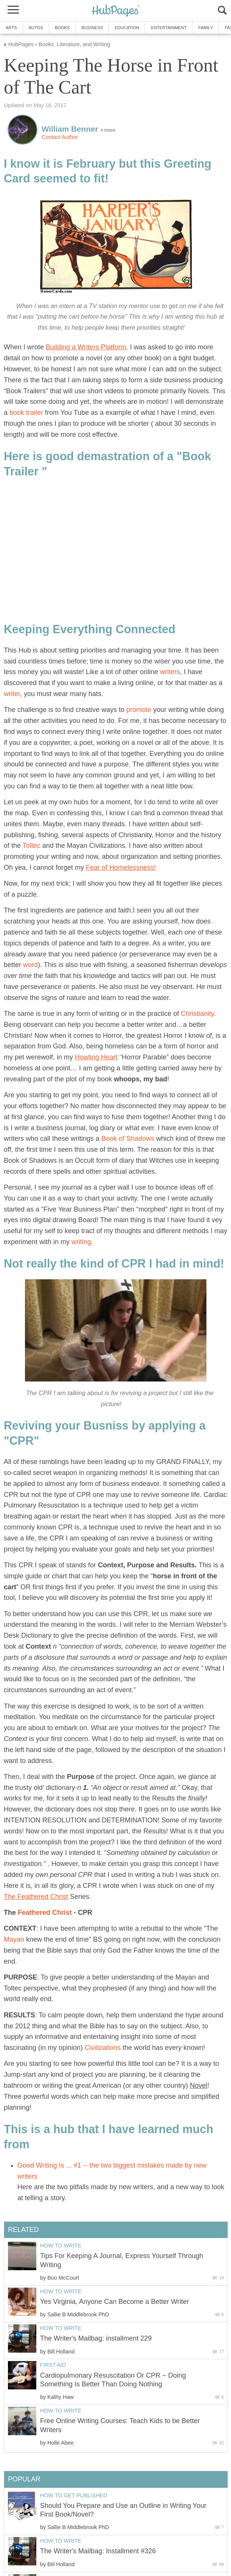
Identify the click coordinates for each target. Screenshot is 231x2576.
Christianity (197, 1013)
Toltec (31, 845)
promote (138, 709)
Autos (36, 27)
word (30, 965)
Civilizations (103, 2047)
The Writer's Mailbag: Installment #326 (98, 2551)
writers (170, 672)
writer (12, 694)
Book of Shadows (127, 1138)
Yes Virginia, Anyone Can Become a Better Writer (114, 2301)
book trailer (26, 412)
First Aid (53, 2365)
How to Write (60, 2246)
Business (92, 27)
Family (205, 27)
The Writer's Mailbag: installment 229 (96, 2338)
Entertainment (168, 27)
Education (127, 27)
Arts (11, 27)
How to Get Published (73, 2495)
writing (81, 1242)
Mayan (14, 1939)
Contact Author (60, 137)
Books (62, 27)
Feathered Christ (45, 1912)
